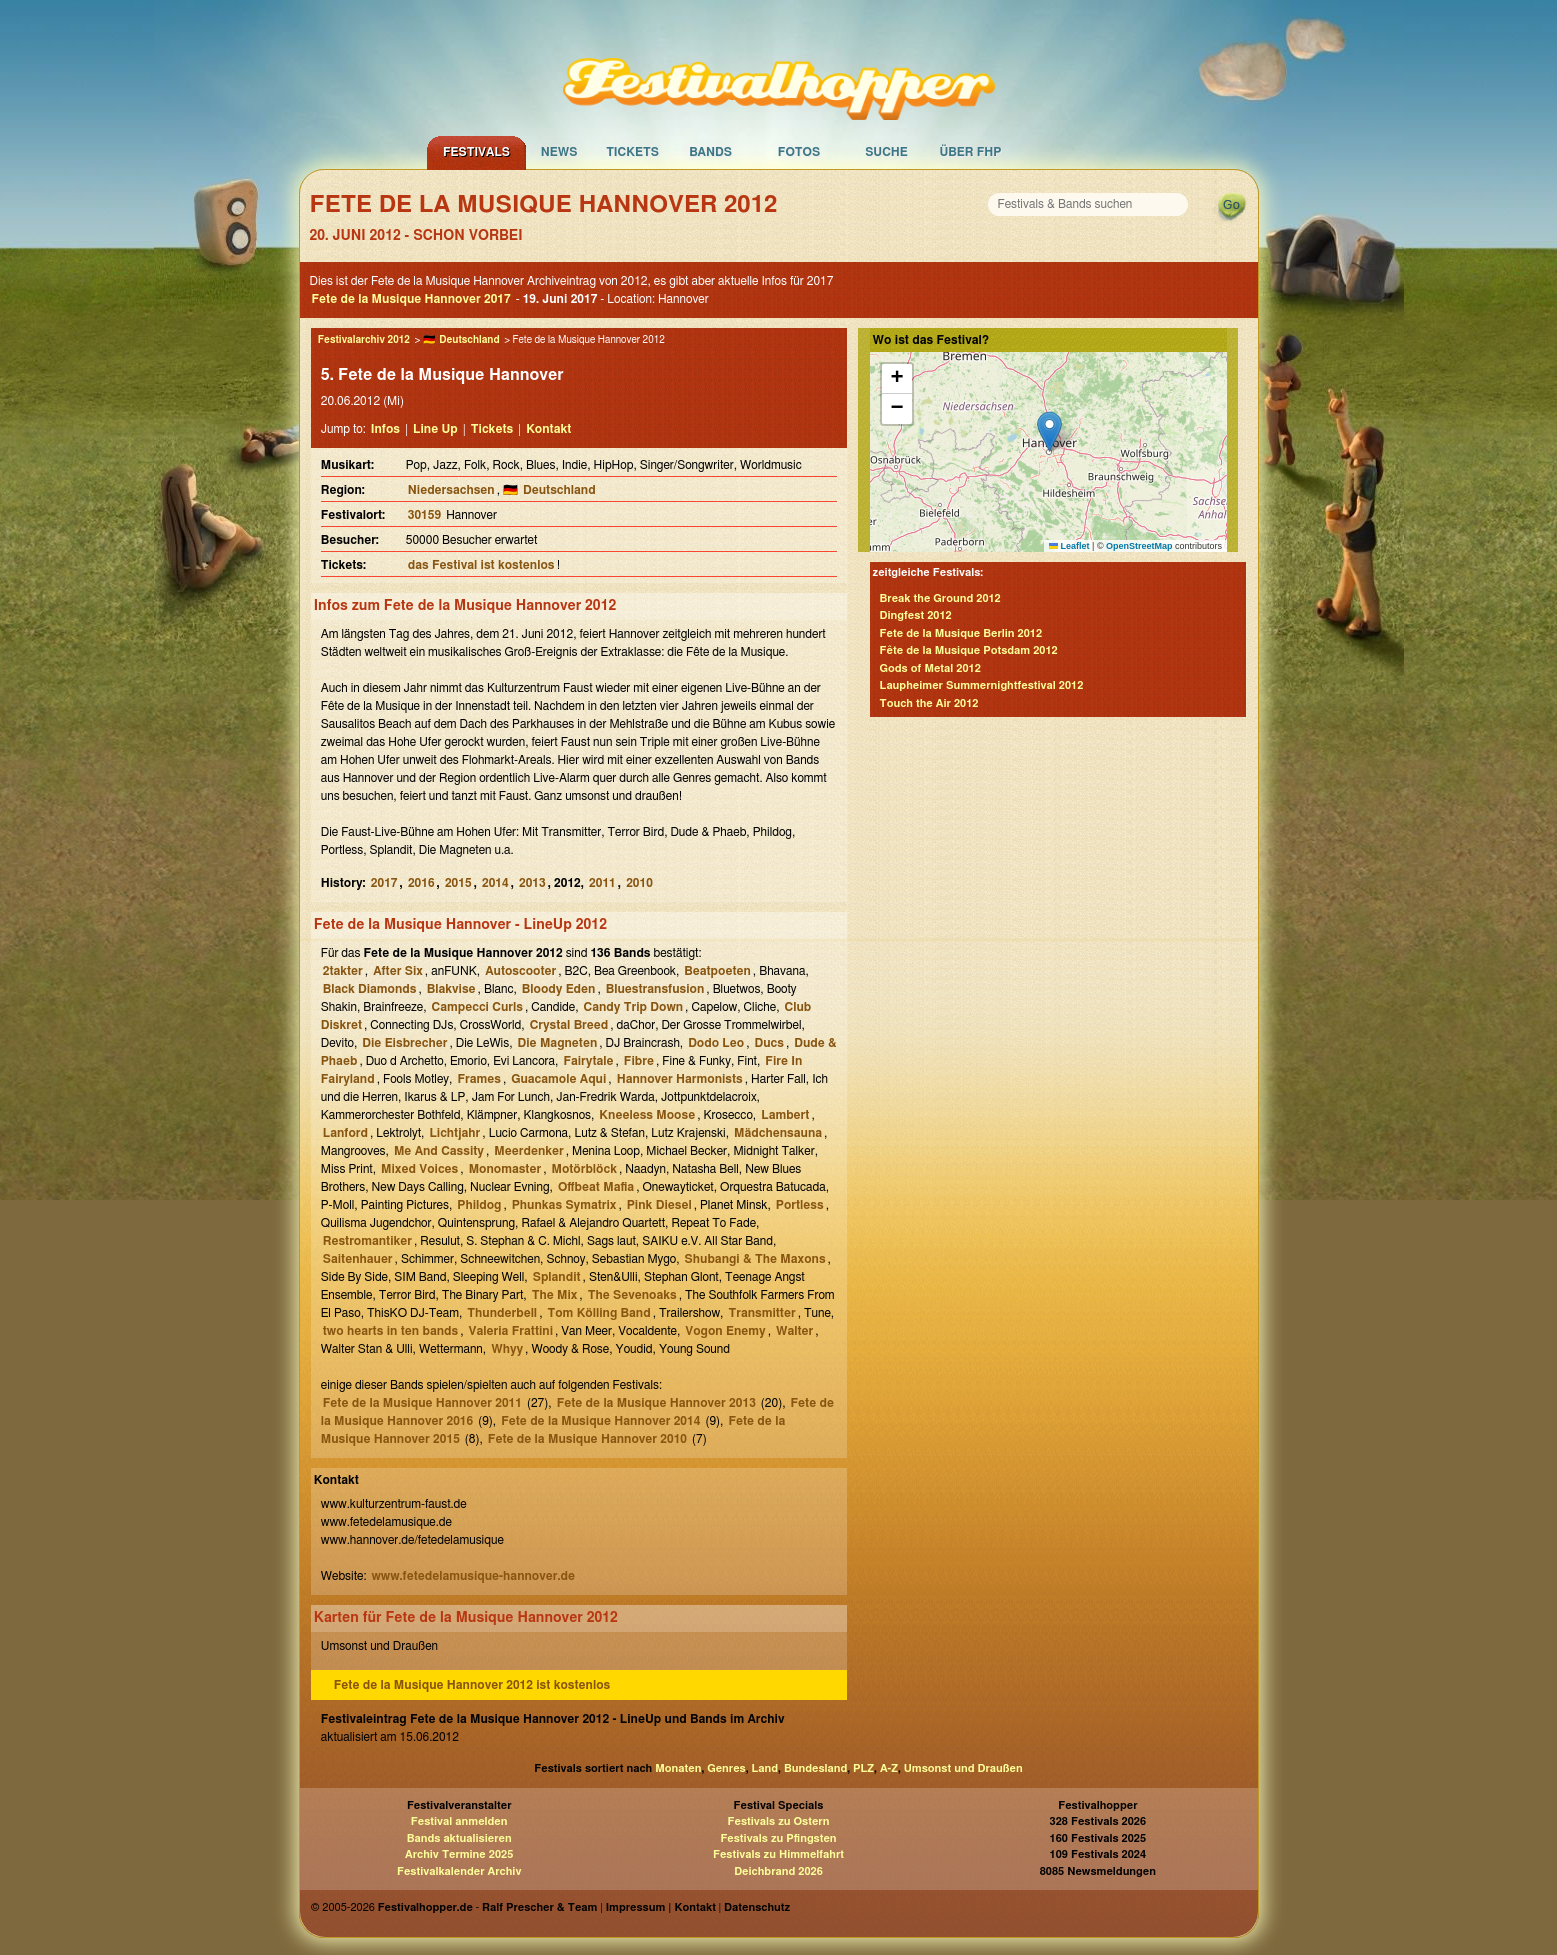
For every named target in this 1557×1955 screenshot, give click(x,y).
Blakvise (451, 989)
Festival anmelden (459, 1821)
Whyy (507, 1349)
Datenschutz (757, 1907)
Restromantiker (367, 1241)
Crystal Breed (569, 1025)
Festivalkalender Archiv (459, 1871)
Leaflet (1069, 546)
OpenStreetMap (1139, 546)
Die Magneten (558, 1043)
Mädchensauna (778, 1133)
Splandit (557, 1277)
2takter (343, 971)
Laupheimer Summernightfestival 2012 (982, 685)
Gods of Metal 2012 (930, 668)
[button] (1049, 431)
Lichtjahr (454, 1133)
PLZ (863, 1768)
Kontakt (548, 429)
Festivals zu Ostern (779, 1821)
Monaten (678, 1768)
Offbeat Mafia (596, 1187)
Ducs (769, 1043)
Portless (800, 1205)
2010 (639, 883)
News (559, 152)
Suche (886, 152)
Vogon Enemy (725, 1331)
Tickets (632, 152)
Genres (726, 1768)
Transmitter (761, 1313)
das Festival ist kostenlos (481, 565)
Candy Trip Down (634, 1007)
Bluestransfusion (655, 989)
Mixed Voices (419, 1169)
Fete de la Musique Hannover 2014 (600, 1421)
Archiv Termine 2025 (459, 1854)
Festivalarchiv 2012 (364, 340)
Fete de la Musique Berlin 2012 (961, 633)
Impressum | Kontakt (661, 1907)
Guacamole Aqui (558, 1079)
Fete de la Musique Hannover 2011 (422, 1403)
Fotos (799, 152)
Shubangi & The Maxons (755, 1259)
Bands (710, 152)
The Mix (555, 1295)
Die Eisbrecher (404, 1043)
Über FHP (971, 152)
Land (765, 1768)
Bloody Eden (559, 989)
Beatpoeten (717, 971)
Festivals (476, 152)
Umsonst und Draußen (963, 1768)
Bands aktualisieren (459, 1838)
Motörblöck (583, 1169)
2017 (384, 883)
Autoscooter (520, 971)
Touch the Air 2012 (929, 703)
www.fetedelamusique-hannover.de (472, 1576)
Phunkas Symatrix (564, 1205)
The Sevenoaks (632, 1295)
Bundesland (815, 1768)
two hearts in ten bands (390, 1331)
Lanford (345, 1133)
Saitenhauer (358, 1259)
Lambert (785, 1115)
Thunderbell (502, 1313)
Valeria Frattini (511, 1331)
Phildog (479, 1205)
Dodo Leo (716, 1043)
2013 (532, 883)
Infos (385, 429)
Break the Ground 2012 (940, 598)
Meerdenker (528, 1151)
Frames (478, 1079)
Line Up (435, 429)
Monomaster (505, 1169)
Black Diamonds (370, 989)
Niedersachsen (451, 490)
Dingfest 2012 (916, 615)
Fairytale (588, 1061)
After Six (398, 971)
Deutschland (469, 340)
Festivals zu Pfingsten (778, 1838)
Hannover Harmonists (680, 1079)
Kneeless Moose (647, 1115)
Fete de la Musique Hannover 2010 (587, 1439)
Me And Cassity (439, 1151)
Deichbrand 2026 (778, 1871)
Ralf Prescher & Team (539, 1907)
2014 (495, 883)
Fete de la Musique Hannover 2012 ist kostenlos (472, 1685)
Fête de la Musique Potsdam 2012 (969, 650)
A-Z (889, 1768)
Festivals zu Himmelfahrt (778, 1854)
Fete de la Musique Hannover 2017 (411, 299)
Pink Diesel (659, 1205)
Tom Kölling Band (598, 1313)
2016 (421, 883)
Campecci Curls (477, 1007)
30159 (424, 515)
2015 (458, 883)
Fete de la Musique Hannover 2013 (656, 1403)
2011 (602, 883)
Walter (794, 1331)
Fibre (639, 1061)
